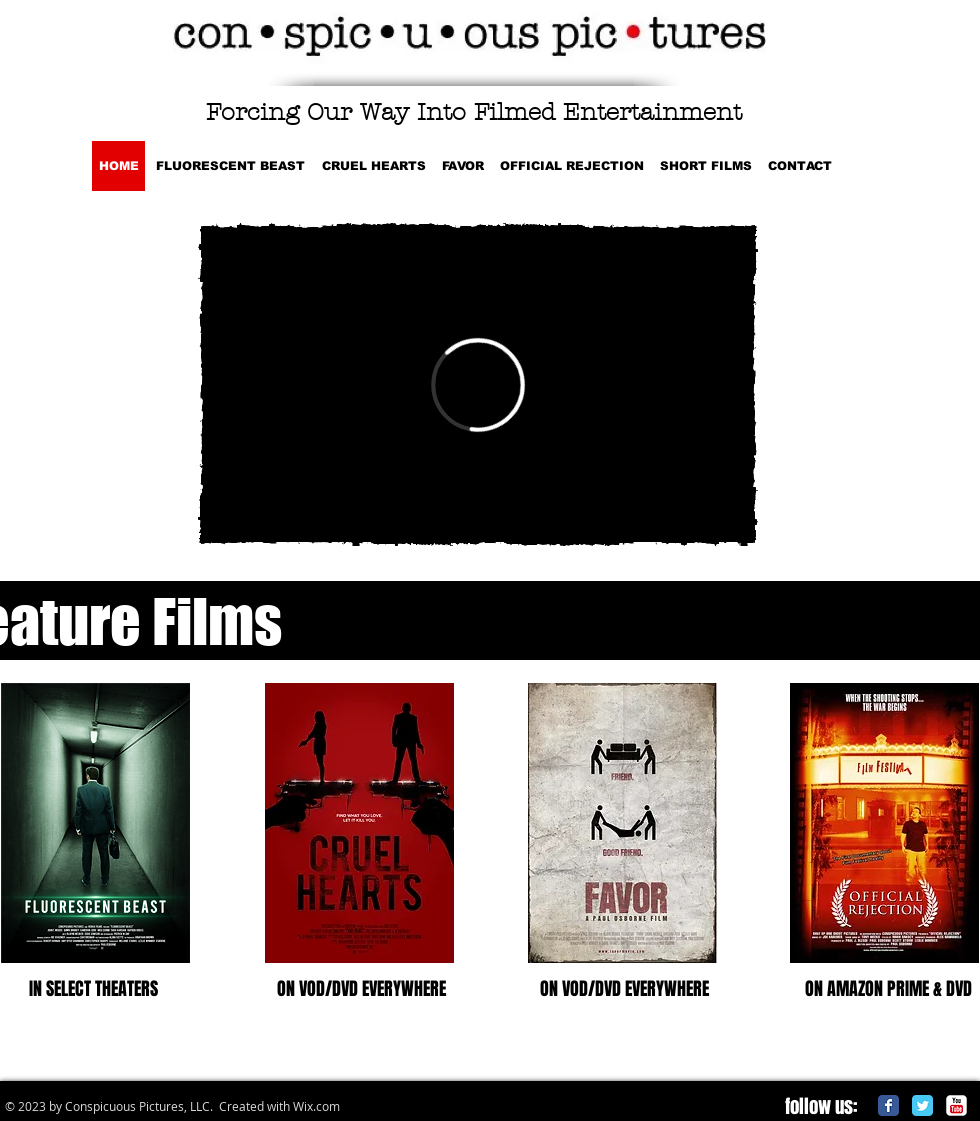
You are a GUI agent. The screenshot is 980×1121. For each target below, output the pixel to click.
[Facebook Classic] (888, 1105)
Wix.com (316, 1106)
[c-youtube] (956, 1105)
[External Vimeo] (478, 384)
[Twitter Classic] (922, 1105)
